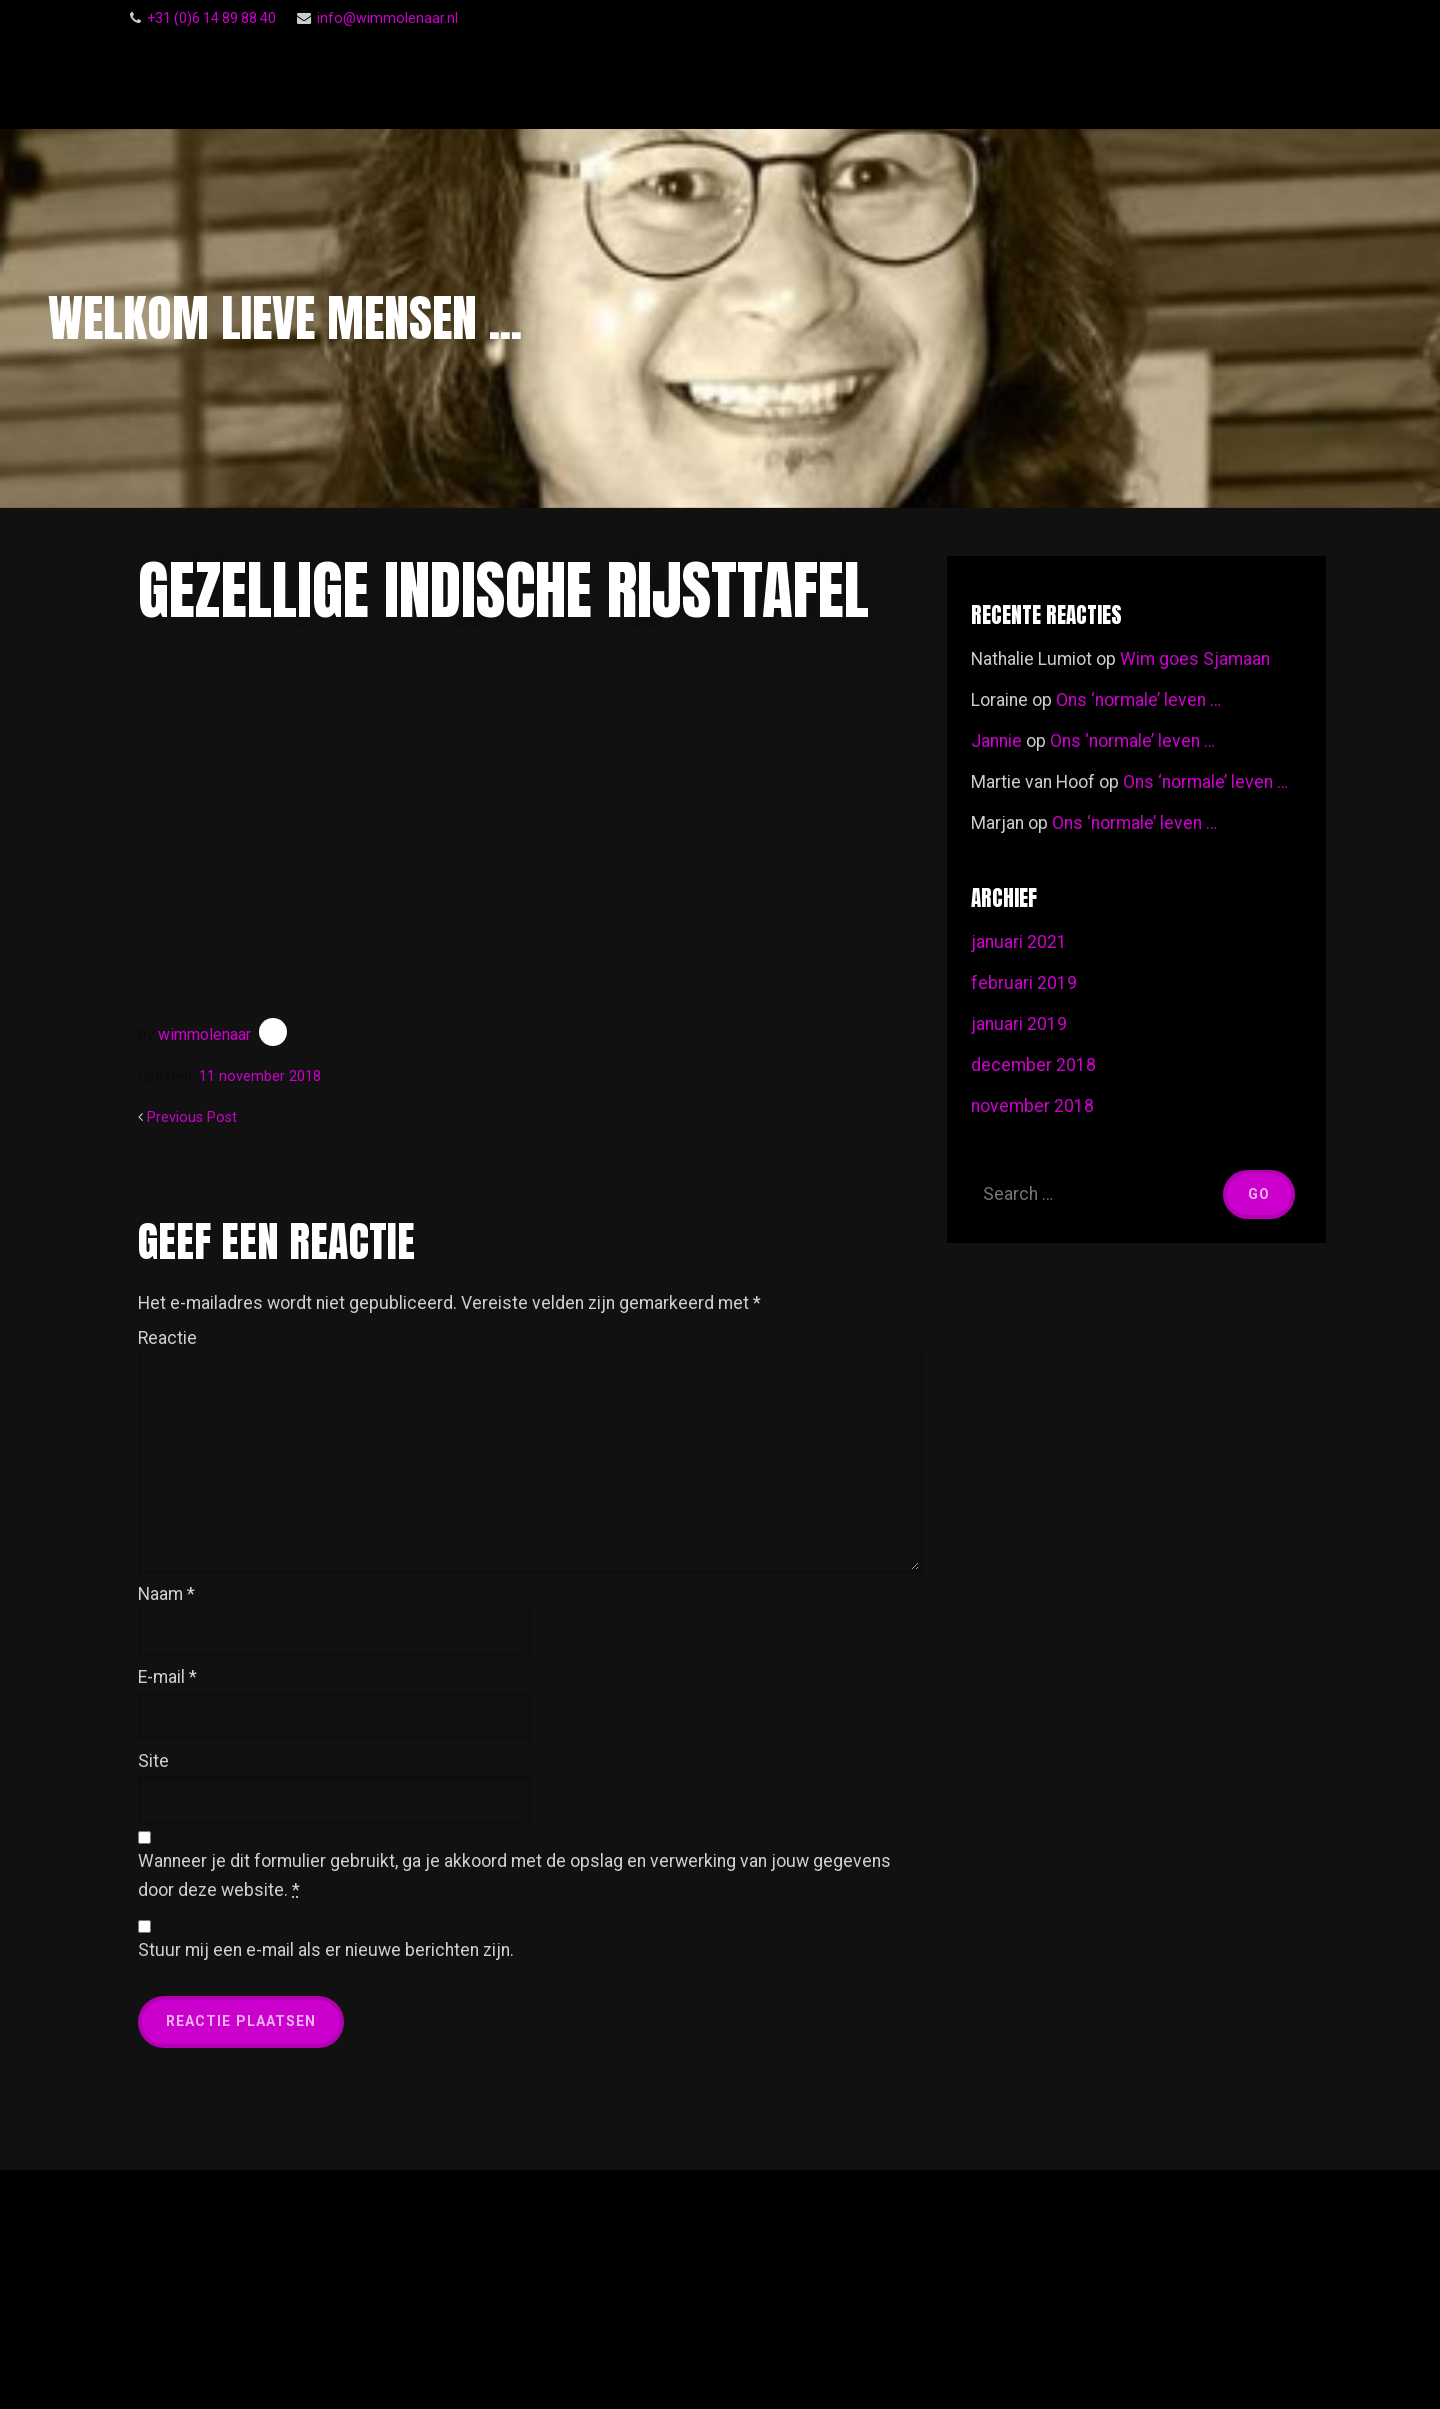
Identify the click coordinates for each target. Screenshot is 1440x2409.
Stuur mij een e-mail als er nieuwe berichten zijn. (326, 1950)
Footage (1250, 82)
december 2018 (1033, 1065)
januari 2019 (1019, 1024)
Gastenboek (990, 81)
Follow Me (867, 82)
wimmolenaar (204, 1034)
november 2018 (1032, 1106)
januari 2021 (1019, 942)
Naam (166, 1594)
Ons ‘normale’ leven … (1138, 700)
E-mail (167, 1677)
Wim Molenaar (298, 82)
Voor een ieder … (1118, 82)
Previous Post (192, 1117)
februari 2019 (1024, 983)
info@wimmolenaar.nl (387, 18)
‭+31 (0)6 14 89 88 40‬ (211, 18)
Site (153, 1761)
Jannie (996, 741)
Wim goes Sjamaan (1195, 659)
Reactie (167, 1338)
